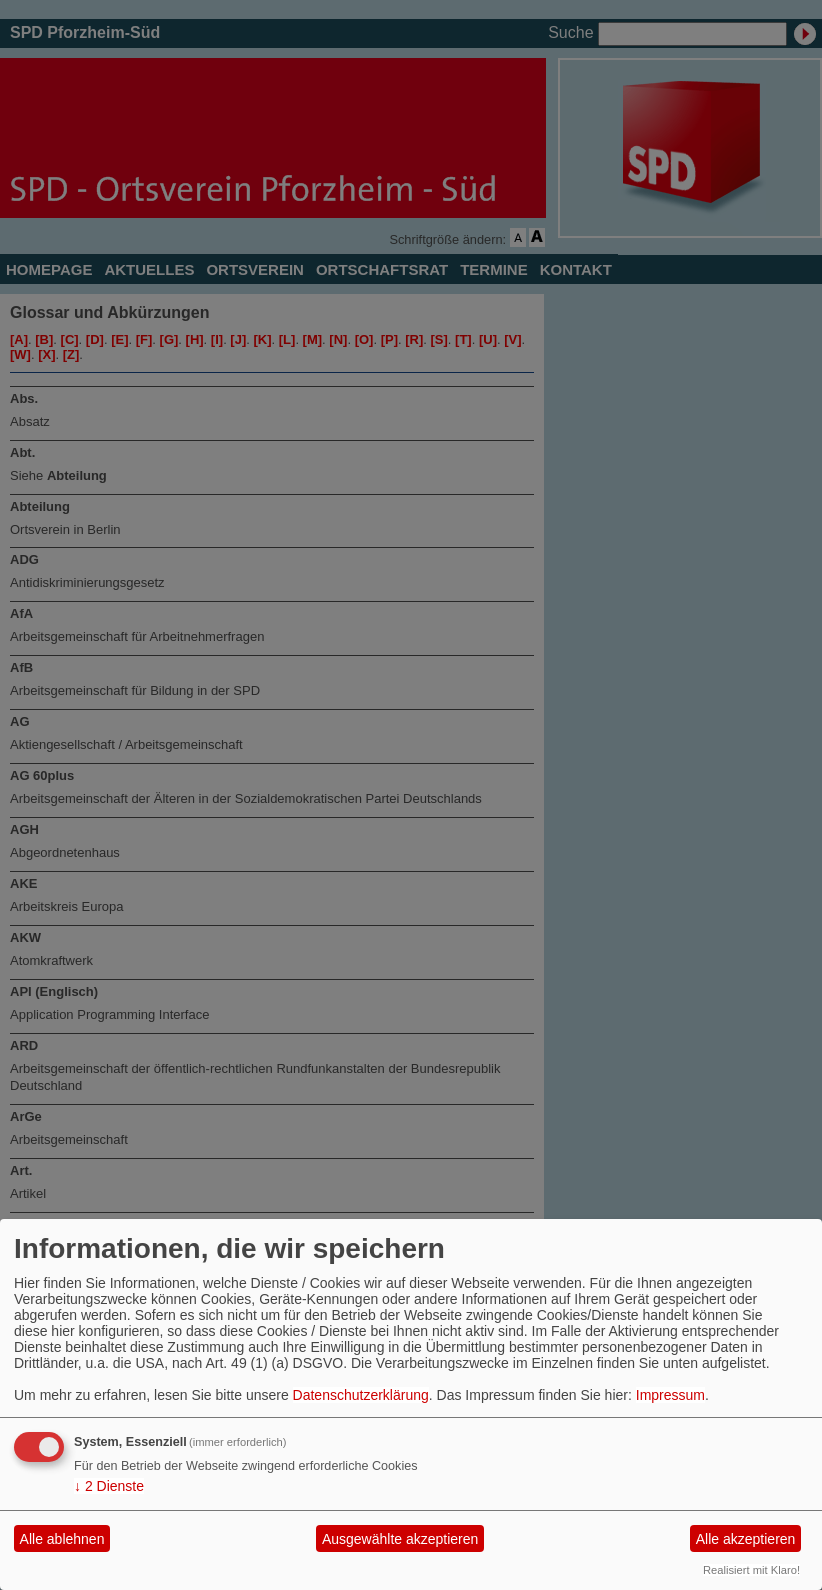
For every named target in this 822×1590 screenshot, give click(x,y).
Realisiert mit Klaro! (751, 1570)
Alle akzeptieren (746, 1539)
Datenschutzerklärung (361, 1395)
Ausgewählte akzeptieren (400, 1539)
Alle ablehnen (62, 1539)
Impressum (670, 1395)
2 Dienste (109, 1486)
